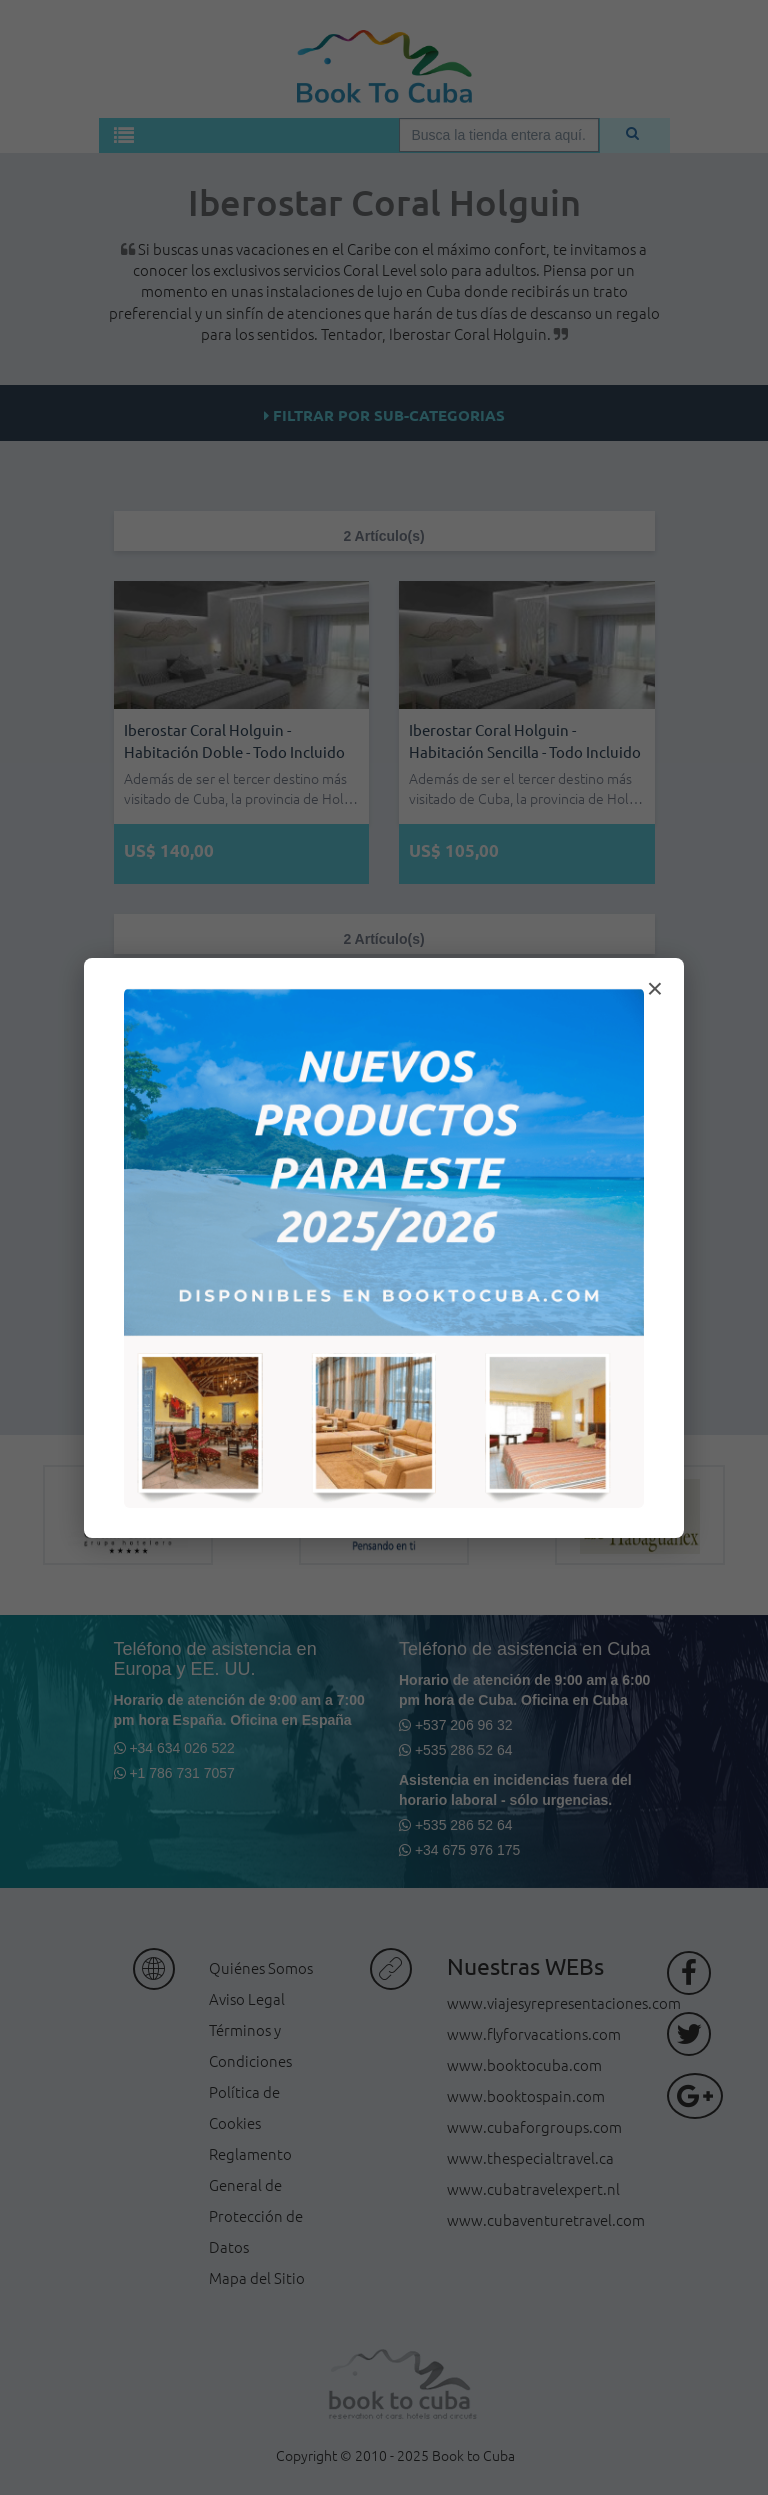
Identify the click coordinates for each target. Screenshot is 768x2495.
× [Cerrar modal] (655, 988)
